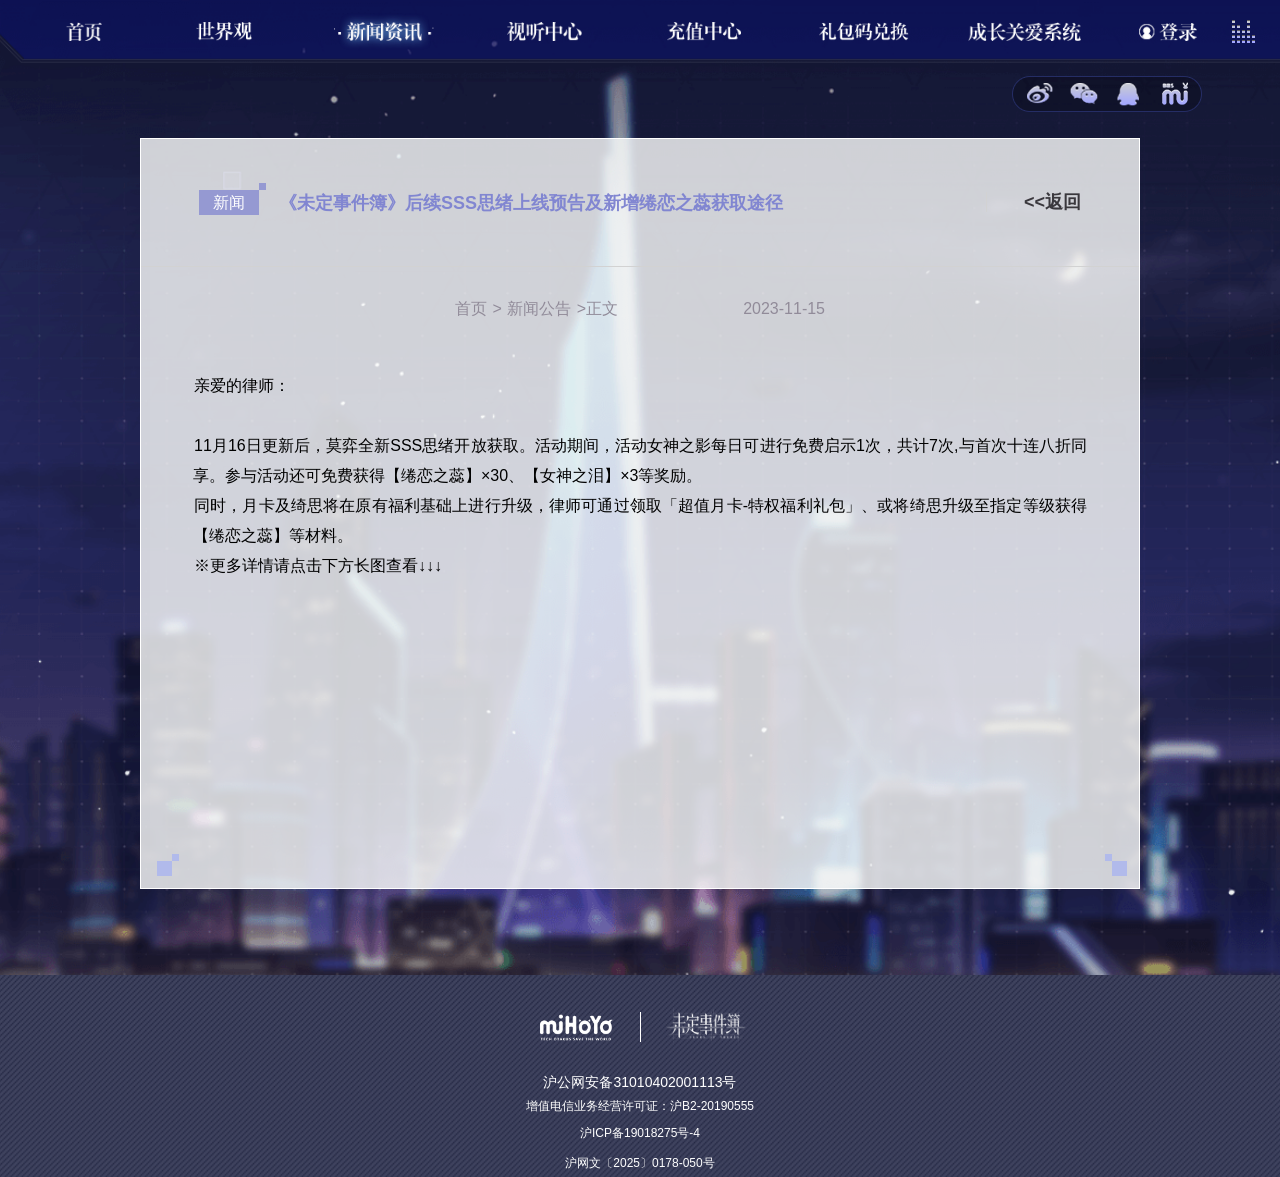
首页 (471, 308)
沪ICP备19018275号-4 (640, 1133)
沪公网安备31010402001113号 (639, 1082)
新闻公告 (539, 308)
